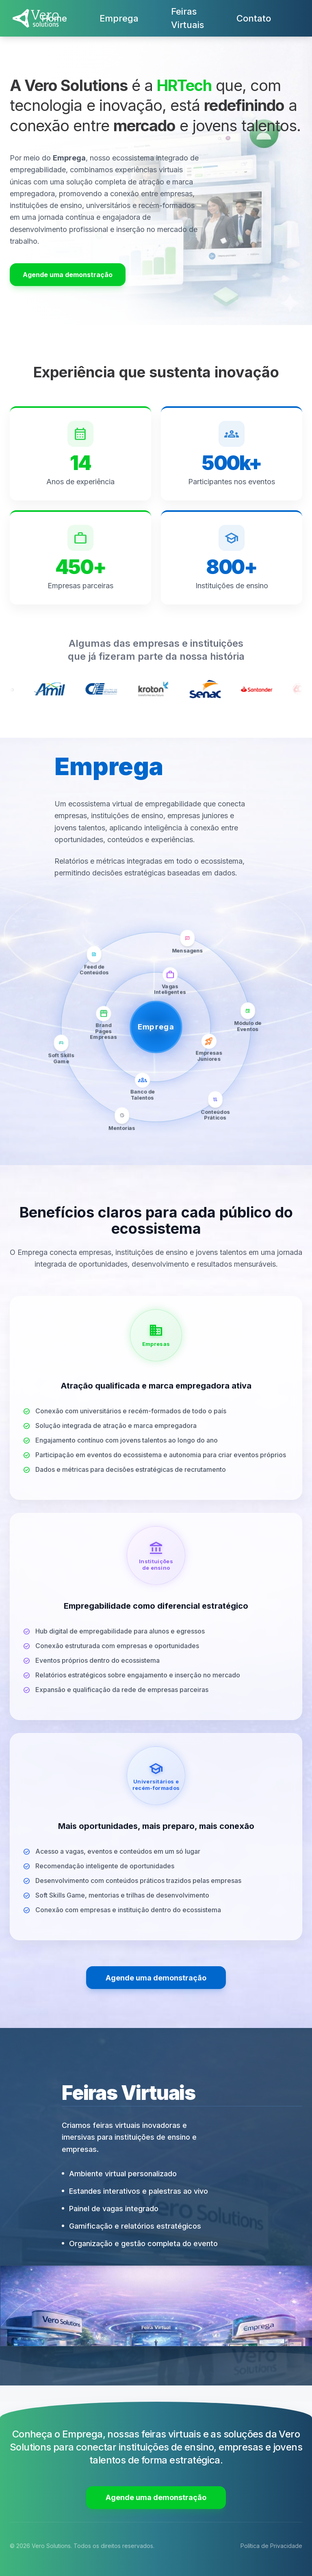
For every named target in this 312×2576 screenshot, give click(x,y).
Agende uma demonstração (68, 275)
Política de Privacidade (271, 2545)
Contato (253, 18)
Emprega (119, 18)
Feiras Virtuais (187, 18)
